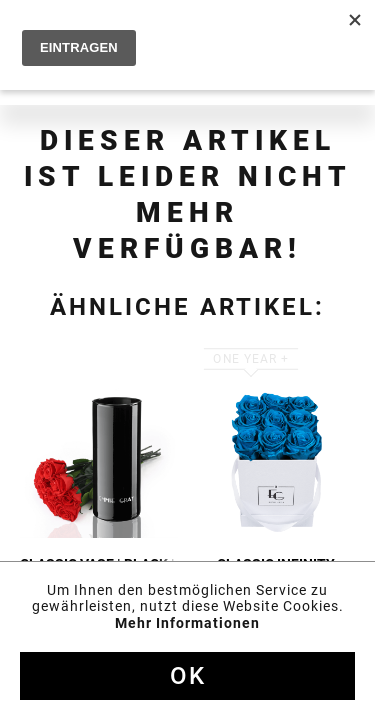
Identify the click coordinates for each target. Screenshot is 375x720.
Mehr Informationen (187, 623)
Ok (188, 676)
